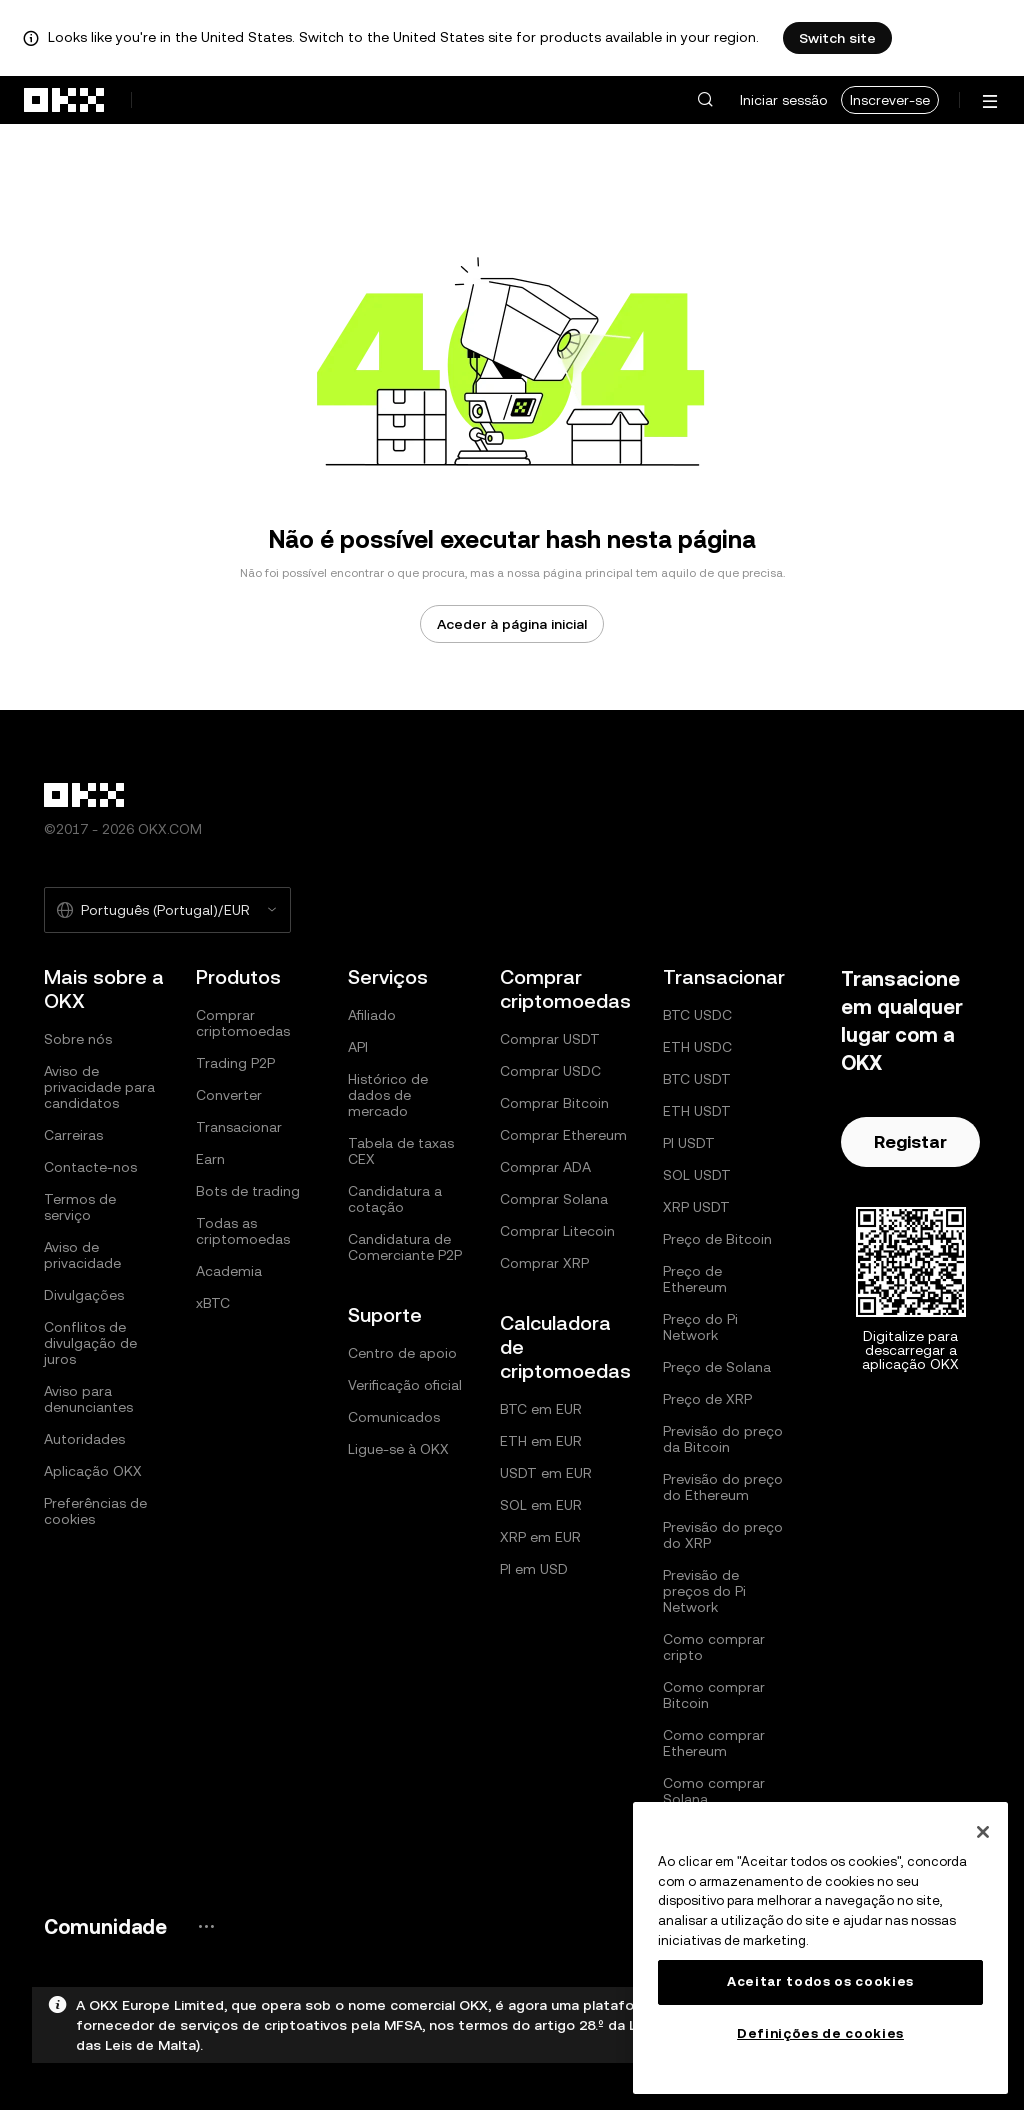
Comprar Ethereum (563, 1135)
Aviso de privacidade (82, 1255)
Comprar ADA (545, 1167)
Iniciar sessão (784, 100)
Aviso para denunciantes (88, 1399)
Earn (210, 1159)
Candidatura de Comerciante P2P (405, 1247)
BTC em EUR (541, 1409)
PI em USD (534, 1569)
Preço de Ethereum (695, 1279)
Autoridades (84, 1439)
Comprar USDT (550, 1039)
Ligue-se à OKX (398, 1449)
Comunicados (394, 1417)
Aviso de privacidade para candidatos (99, 1087)
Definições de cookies (820, 2033)
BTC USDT (697, 1079)
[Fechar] (983, 1832)
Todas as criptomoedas (243, 1231)
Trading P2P (235, 1063)
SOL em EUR (541, 1505)
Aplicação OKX (93, 1471)
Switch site (837, 38)
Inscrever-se (890, 100)
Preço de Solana (717, 1367)
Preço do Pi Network (700, 1327)
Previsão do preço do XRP (723, 1535)
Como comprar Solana (714, 1791)
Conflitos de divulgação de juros (90, 1343)
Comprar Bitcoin (554, 1103)
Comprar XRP (544, 1263)
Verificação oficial (405, 1385)
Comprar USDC (550, 1071)
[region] (820, 1948)
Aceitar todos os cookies (820, 1981)
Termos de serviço (80, 1207)
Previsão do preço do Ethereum (723, 1487)
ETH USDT (697, 1111)
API (358, 1047)
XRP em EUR (540, 1537)
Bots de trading (248, 1191)
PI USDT (689, 1143)
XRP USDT (696, 1207)
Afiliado (372, 1015)
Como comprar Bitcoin (714, 1695)
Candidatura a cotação (395, 1199)
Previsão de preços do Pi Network (704, 1591)
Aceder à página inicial (512, 624)
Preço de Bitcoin (717, 1239)
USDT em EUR (546, 1473)
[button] (705, 100)
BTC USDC (697, 1015)
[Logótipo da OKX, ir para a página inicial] (65, 100)
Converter (229, 1095)
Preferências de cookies (95, 1511)
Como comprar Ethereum (714, 1743)
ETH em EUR (541, 1441)
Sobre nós (78, 1039)
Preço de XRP (707, 1399)
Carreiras (73, 1135)
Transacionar (239, 1127)
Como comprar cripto (714, 1647)
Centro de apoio (402, 1353)
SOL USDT (697, 1175)
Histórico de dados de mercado (388, 1095)
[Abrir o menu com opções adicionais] (990, 101)
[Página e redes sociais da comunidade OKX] (206, 1926)
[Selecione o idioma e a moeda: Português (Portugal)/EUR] (167, 910)
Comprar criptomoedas (243, 1023)
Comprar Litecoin (557, 1231)
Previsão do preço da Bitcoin (723, 1439)
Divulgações (84, 1295)
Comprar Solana (554, 1199)
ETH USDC (697, 1047)
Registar (910, 1141)
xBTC (213, 1303)
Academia (229, 1271)
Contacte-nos (90, 1167)
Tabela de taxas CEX (401, 1151)
